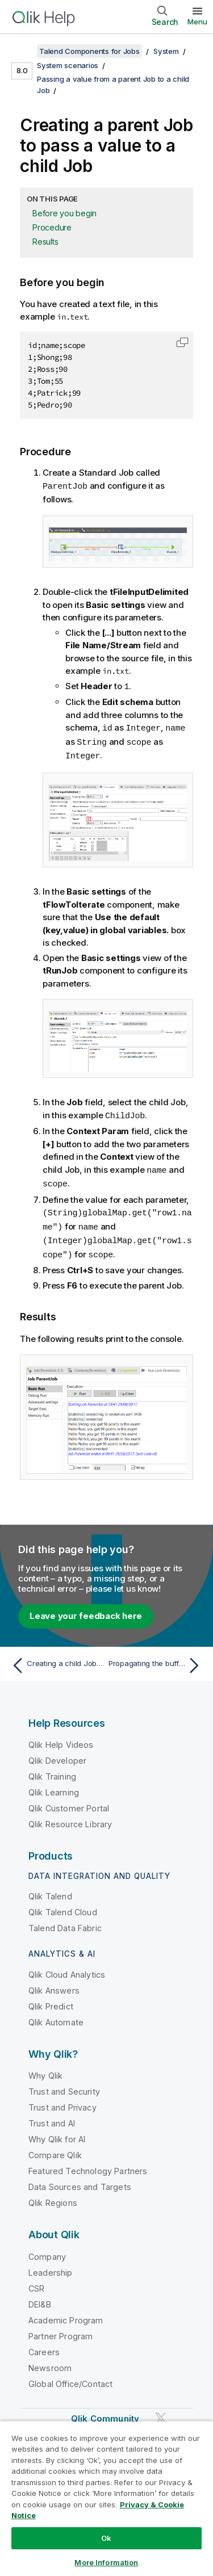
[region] (106, 2498)
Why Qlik (45, 2069)
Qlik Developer (57, 1754)
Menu (197, 21)
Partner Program (60, 2329)
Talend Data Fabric (65, 1921)
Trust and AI (51, 2116)
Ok (106, 2538)
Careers (44, 2345)
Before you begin (64, 213)
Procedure (52, 227)
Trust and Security (64, 2085)
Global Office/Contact (70, 2377)
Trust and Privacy (62, 2100)
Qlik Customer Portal (68, 1801)
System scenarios (67, 65)
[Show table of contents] (22, 51)
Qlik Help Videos (61, 1738)
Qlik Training (52, 1769)
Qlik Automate (55, 2015)
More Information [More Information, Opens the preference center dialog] (106, 2562)
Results (45, 241)
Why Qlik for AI (56, 2132)
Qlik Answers (54, 1983)
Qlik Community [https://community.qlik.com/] (105, 2411)
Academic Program (65, 2313)
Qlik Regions (52, 2196)
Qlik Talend (50, 1889)
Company (47, 2250)
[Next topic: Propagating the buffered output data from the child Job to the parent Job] (156, 1658)
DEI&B (39, 2297)
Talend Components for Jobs (89, 51)
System (166, 51)
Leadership (50, 2266)
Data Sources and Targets (79, 2180)
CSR (36, 2281)
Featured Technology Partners (87, 2164)
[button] (182, 342)
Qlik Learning (53, 1785)
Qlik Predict (50, 1999)
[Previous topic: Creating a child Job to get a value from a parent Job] (57, 1658)
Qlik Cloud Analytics (66, 1968)
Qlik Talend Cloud (62, 1905)
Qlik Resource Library (70, 1817)
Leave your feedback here (86, 1609)
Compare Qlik (55, 2148)
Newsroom (50, 2361)
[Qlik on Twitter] (160, 2411)
